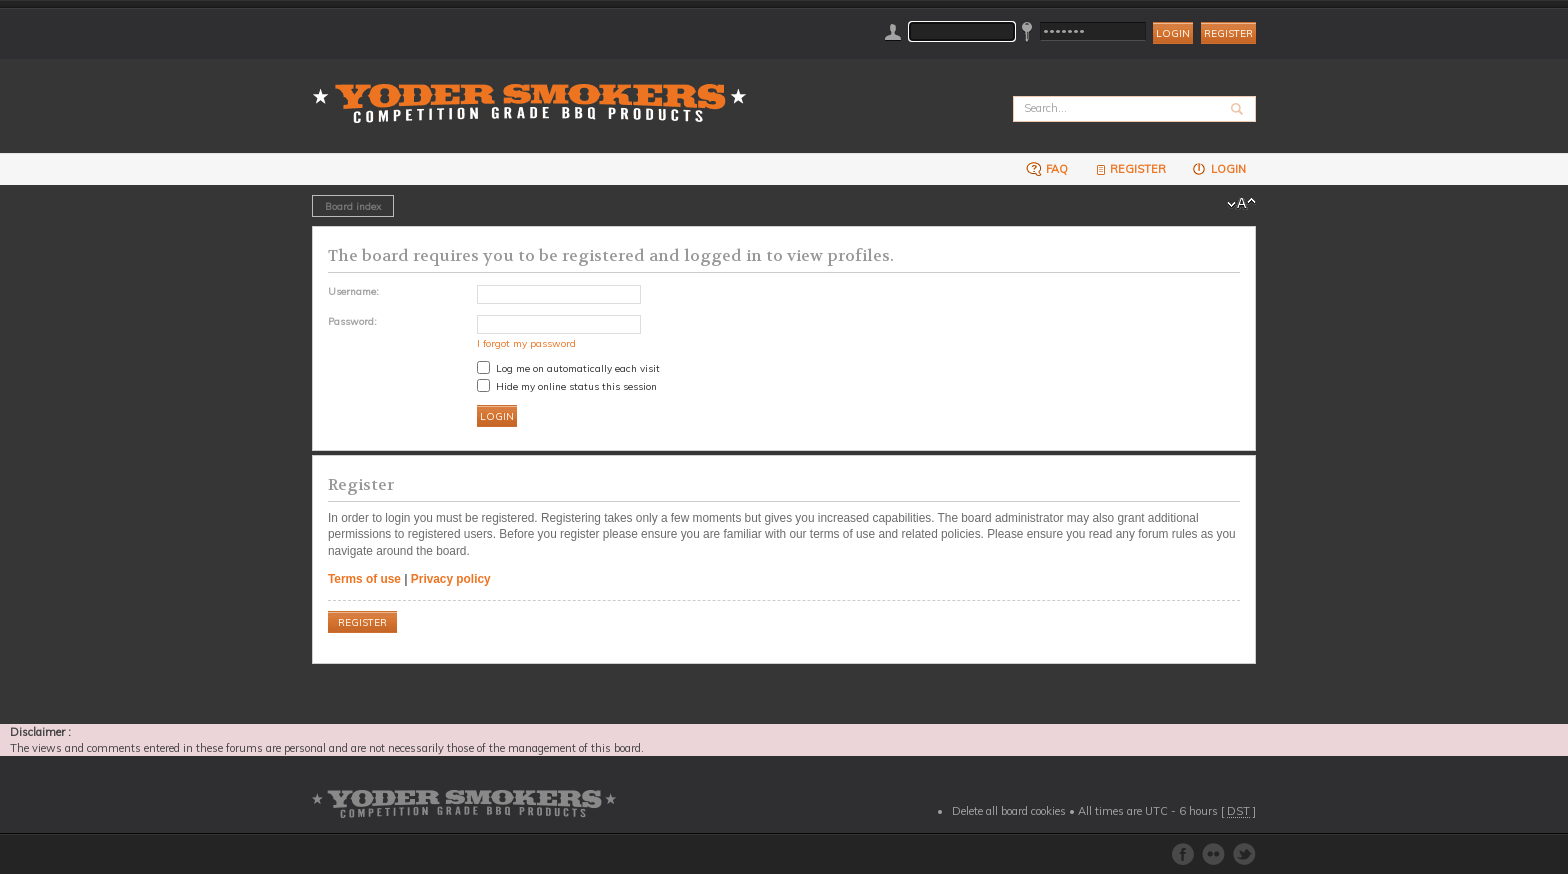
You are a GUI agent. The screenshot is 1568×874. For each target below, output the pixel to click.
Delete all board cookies (1009, 811)
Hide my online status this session (567, 386)
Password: (352, 321)
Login (1218, 168)
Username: (353, 291)
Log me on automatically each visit (568, 368)
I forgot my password (526, 343)
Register (1228, 33)
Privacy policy (451, 579)
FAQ (1047, 168)
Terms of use (364, 579)
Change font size (1241, 204)
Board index (353, 206)
